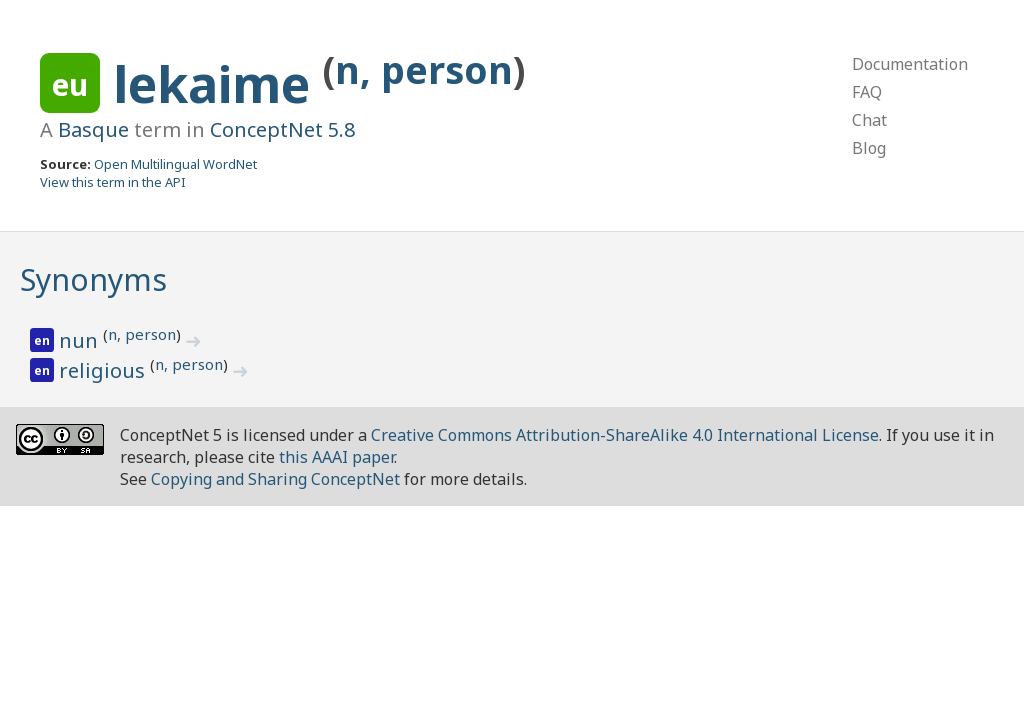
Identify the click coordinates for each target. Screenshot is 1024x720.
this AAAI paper (336, 457)
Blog (869, 148)
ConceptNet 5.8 (282, 129)
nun (81, 340)
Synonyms (93, 279)
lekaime (218, 84)
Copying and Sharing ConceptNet (275, 479)
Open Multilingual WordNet (175, 164)
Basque (93, 129)
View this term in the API (113, 182)
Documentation (910, 64)
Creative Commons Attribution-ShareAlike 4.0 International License (625, 435)
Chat (869, 120)
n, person (424, 69)
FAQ (867, 92)
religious (104, 370)
